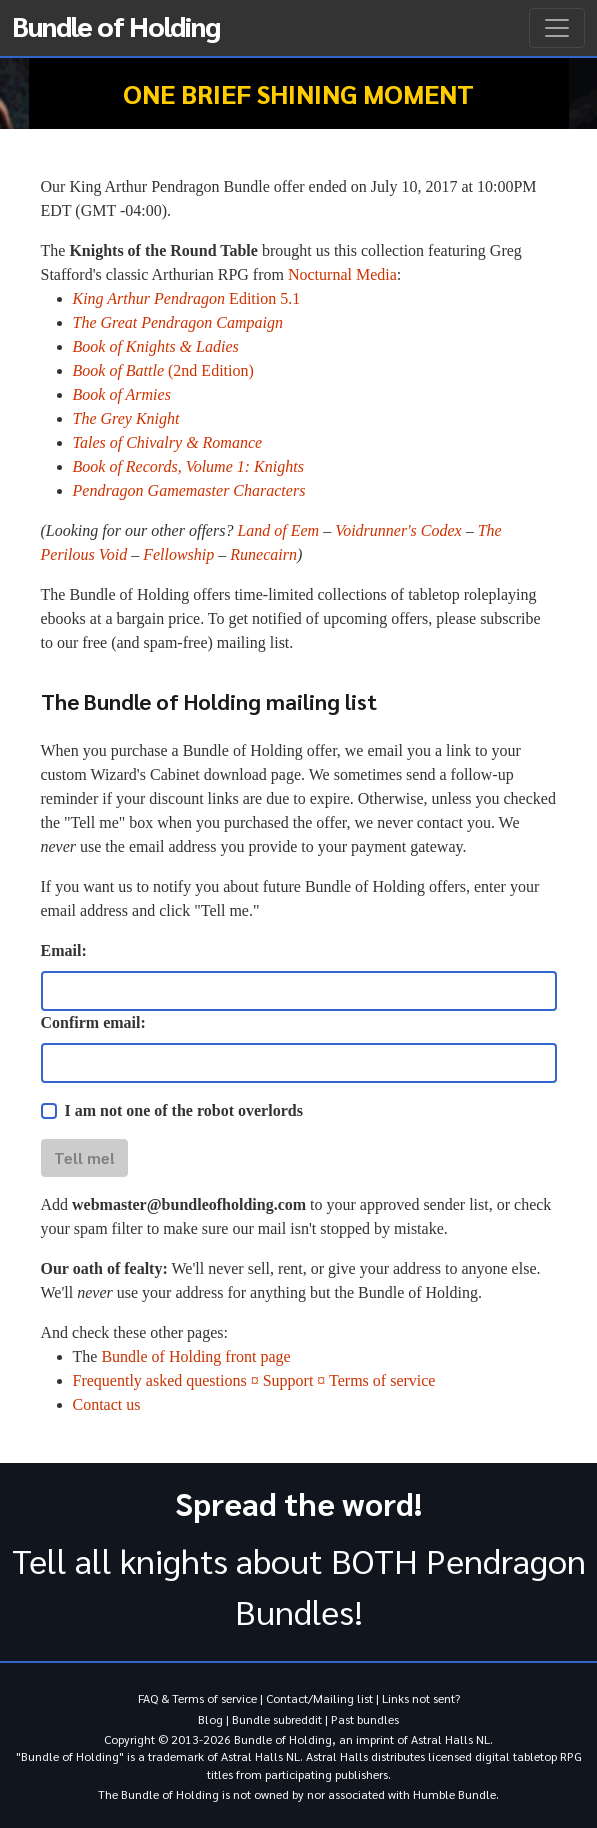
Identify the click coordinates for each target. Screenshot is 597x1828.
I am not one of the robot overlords (184, 1110)
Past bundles (365, 1719)
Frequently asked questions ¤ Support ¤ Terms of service (254, 1380)
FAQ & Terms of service (197, 1698)
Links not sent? (421, 1698)
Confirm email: (93, 1022)
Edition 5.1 (187, 298)
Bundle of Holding (116, 25)
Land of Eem (278, 530)
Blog (210, 1719)
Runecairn (263, 554)
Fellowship (178, 554)
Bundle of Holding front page (195, 1356)
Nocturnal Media (342, 274)
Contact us (107, 1404)
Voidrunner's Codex (398, 530)
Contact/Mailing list (319, 1698)
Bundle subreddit (277, 1719)
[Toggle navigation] (557, 28)
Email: (64, 950)
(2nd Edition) (163, 370)
